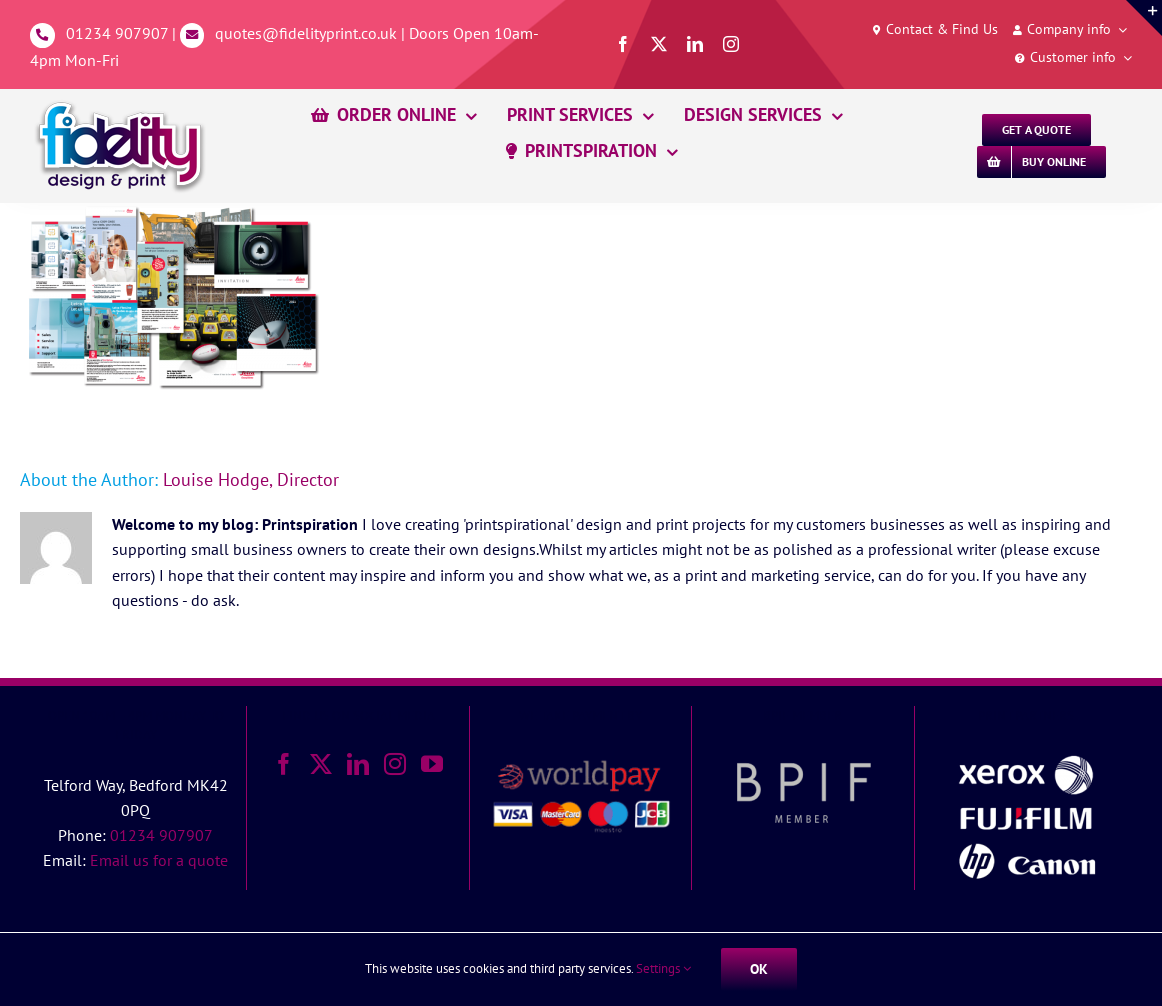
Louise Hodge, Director (251, 479)
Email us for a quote (159, 860)
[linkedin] (695, 44)
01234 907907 (117, 33)
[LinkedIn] (358, 764)
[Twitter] (321, 764)
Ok (759, 969)
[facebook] (623, 44)
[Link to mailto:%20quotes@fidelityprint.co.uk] (192, 35)
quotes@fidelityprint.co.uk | (312, 33)
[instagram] (731, 44)
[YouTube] (432, 764)
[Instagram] (395, 764)
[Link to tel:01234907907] (42, 35)
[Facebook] (284, 764)
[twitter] (659, 44)
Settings (663, 968)
